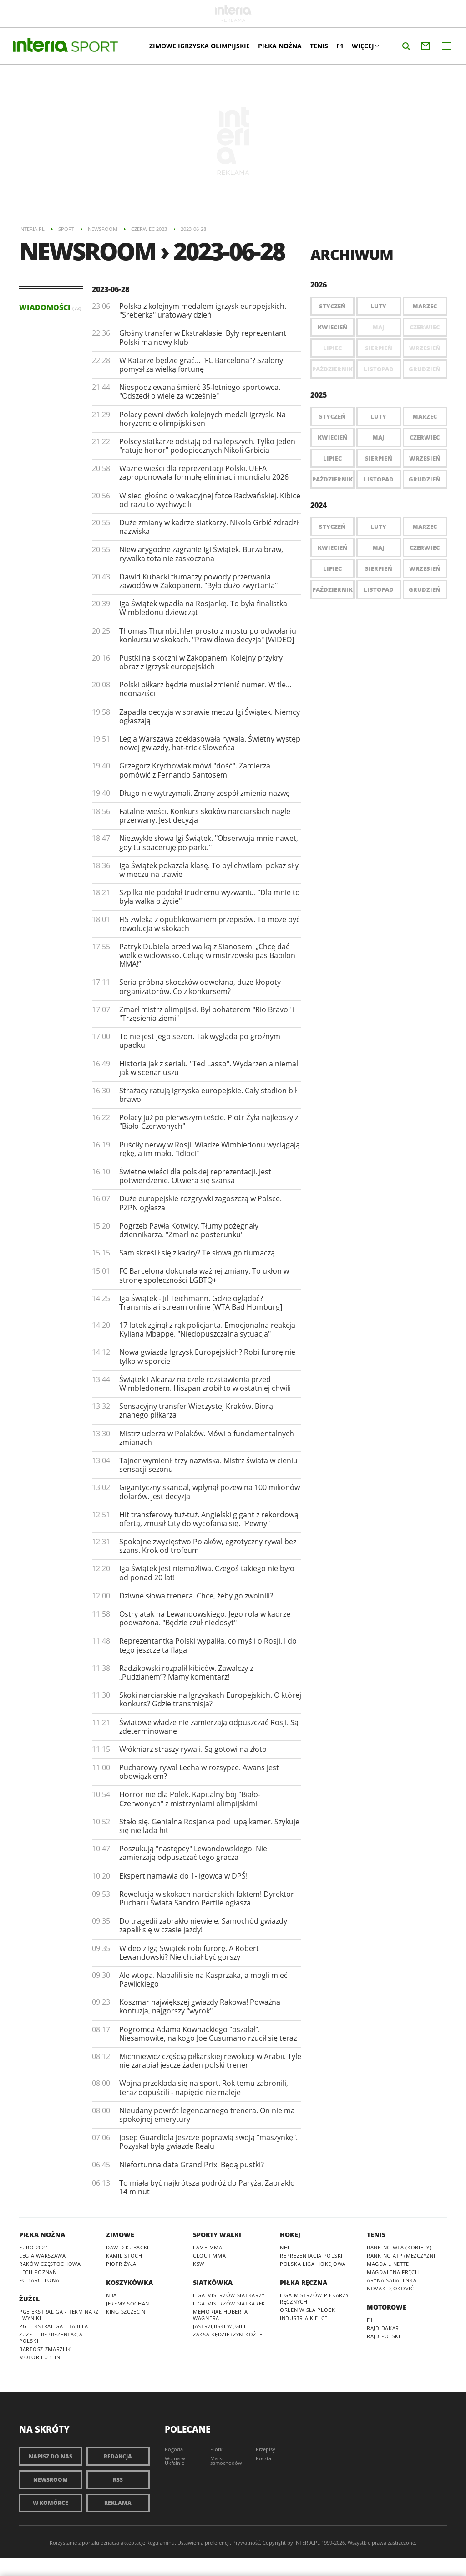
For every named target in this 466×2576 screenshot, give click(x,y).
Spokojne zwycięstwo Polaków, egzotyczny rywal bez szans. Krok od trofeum (207, 1545)
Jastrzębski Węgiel (220, 2326)
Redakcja (118, 2456)
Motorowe (386, 2307)
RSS (118, 2480)
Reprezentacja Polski (311, 2255)
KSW (198, 2263)
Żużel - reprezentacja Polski (51, 2337)
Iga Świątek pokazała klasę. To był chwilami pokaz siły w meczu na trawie (209, 869)
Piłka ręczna (303, 2282)
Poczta (263, 2458)
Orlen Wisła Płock (307, 2309)
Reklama (118, 2503)
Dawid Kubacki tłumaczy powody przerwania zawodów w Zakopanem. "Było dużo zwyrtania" (198, 581)
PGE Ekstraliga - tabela (53, 2326)
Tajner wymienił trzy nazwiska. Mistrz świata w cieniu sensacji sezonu (208, 1464)
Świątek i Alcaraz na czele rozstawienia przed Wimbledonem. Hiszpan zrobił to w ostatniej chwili (205, 1383)
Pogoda (174, 2449)
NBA (111, 2295)
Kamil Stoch (124, 2255)
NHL (285, 2247)
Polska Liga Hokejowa (313, 2263)
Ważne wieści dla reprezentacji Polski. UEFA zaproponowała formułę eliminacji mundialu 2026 (204, 472)
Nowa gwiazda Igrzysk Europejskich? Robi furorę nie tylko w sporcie (207, 1356)
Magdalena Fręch (393, 2272)
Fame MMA (208, 2247)
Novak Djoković (390, 2288)
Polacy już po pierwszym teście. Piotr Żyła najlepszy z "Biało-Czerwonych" (208, 1121)
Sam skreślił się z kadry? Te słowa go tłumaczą (197, 1253)
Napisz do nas (50, 2456)
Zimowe (120, 2234)
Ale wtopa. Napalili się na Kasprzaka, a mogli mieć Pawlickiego (203, 1979)
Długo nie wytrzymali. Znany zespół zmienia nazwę (204, 793)
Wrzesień (425, 458)
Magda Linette (388, 2263)
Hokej (290, 2234)
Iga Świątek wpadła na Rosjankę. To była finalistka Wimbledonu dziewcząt (203, 608)
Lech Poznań (38, 2272)
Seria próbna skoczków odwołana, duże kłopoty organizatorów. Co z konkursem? (200, 986)
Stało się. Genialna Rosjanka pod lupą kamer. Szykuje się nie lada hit (209, 1826)
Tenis (319, 45)
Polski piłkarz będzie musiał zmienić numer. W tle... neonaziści (205, 689)
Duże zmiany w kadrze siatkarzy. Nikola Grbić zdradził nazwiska (209, 526)
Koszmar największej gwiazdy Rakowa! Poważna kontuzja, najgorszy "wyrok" (199, 2006)
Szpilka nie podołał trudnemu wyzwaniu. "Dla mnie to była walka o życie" (209, 896)
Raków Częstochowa (50, 2263)
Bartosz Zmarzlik (45, 2349)
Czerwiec (425, 437)
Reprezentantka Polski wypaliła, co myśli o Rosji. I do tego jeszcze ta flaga (208, 1645)
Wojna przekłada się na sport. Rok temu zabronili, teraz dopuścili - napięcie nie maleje (203, 2087)
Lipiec (332, 458)
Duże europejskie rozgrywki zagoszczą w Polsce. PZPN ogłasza (200, 1202)
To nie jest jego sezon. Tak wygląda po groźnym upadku (199, 1040)
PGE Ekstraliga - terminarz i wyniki (59, 2314)
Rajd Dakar (383, 2328)
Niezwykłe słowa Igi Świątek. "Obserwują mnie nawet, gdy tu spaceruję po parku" (208, 842)
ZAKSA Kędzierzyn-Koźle (227, 2334)
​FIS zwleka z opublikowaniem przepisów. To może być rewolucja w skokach (209, 923)
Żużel (29, 2298)
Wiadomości (50, 307)
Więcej (365, 45)
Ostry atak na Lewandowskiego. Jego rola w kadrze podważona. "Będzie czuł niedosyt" (204, 1618)
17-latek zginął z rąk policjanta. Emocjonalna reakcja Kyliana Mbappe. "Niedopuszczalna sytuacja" (207, 1329)
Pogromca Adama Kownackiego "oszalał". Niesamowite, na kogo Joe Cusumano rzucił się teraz (208, 2033)
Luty (378, 306)
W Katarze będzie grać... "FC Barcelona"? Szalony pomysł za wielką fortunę (201, 364)
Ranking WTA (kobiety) (399, 2247)
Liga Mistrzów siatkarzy (229, 2295)
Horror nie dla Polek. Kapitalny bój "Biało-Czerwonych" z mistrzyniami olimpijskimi (189, 1798)
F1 (340, 45)
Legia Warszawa (42, 2255)
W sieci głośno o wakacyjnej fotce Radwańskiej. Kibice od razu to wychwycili (209, 500)
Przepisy (265, 2449)
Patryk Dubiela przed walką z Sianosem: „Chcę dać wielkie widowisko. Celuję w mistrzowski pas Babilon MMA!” (207, 955)
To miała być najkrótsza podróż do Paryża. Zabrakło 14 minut (207, 2187)
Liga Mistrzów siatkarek (229, 2303)
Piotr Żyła (121, 2263)
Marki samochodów (226, 2460)
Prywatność (246, 2542)
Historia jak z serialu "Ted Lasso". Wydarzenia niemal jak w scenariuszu (208, 1068)
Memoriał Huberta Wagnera (220, 2314)
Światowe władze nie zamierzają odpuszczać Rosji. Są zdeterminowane (209, 1726)
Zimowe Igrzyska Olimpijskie (199, 45)
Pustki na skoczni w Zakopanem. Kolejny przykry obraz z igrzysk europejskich (201, 662)
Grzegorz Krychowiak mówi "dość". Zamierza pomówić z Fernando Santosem (194, 770)
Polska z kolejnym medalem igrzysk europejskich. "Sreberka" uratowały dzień (202, 310)
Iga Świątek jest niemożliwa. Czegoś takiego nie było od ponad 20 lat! (206, 1572)
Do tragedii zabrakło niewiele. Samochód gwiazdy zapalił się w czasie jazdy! (203, 1925)
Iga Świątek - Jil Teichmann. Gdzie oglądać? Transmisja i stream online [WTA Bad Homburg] (200, 1302)
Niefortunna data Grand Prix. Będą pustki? (191, 2165)
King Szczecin (126, 2311)
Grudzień (425, 479)
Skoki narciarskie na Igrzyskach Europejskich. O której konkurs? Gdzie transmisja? (210, 1699)
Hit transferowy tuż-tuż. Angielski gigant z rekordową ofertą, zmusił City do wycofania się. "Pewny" (209, 1519)
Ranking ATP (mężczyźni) (402, 2255)
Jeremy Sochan (127, 2303)
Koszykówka (129, 2282)
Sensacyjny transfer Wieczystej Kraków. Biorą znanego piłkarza (196, 1410)
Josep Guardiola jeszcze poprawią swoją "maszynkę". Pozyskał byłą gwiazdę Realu (208, 2141)
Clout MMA (209, 2255)
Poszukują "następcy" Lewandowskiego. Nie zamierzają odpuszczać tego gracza (193, 1853)
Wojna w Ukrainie (175, 2460)
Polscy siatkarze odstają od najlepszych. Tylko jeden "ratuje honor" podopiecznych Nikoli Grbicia (207, 445)
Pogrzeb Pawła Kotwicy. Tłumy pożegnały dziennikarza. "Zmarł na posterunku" (188, 1230)
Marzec (424, 306)
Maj (378, 437)
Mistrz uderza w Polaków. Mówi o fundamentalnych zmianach (206, 1438)
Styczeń (332, 306)
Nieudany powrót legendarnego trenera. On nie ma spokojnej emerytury (207, 2114)
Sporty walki (217, 2234)
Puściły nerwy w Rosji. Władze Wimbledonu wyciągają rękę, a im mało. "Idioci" (209, 1149)
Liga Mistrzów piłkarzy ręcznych (314, 2298)
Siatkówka (213, 2282)
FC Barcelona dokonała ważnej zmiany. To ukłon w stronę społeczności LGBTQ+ (204, 1275)
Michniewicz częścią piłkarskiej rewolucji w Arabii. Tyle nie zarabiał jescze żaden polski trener (210, 2060)
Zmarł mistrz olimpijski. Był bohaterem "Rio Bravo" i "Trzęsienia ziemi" (206, 1013)
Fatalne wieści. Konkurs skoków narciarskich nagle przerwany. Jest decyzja (204, 815)
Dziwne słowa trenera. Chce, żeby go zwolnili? (196, 1596)
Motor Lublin (39, 2357)
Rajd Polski (383, 2336)
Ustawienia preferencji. (204, 2542)
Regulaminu (161, 2542)
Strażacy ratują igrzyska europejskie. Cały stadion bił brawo (208, 1095)
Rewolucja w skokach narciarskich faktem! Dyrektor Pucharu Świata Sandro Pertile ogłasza (206, 1898)
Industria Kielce (304, 2318)
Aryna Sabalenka (392, 2280)
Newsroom (50, 2480)
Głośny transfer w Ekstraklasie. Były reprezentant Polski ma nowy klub (202, 337)
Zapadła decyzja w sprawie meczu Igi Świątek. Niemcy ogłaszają (209, 716)
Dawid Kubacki (127, 2247)
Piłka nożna (280, 45)
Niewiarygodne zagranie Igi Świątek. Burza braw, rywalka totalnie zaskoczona (201, 553)
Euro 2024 (33, 2247)
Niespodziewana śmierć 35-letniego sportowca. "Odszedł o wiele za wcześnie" (199, 391)
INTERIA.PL (307, 2542)
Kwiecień (333, 327)
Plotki (217, 2449)
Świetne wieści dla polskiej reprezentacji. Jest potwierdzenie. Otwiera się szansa (195, 1176)
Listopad (379, 479)
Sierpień (378, 458)
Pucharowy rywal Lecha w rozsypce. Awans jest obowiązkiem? (199, 1771)
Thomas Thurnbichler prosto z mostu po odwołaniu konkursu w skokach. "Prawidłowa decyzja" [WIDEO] (207, 635)
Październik (332, 479)
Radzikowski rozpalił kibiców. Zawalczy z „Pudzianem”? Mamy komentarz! (186, 1672)
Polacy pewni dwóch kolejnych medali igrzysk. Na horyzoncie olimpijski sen (202, 419)
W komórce (50, 2503)
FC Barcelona (39, 2280)
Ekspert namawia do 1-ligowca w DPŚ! (183, 1876)
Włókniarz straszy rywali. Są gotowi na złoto (193, 1749)
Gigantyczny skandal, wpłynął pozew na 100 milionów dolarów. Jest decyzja (209, 1491)
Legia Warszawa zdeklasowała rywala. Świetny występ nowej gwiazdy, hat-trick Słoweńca (209, 743)
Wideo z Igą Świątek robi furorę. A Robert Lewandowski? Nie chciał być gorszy (189, 1952)
